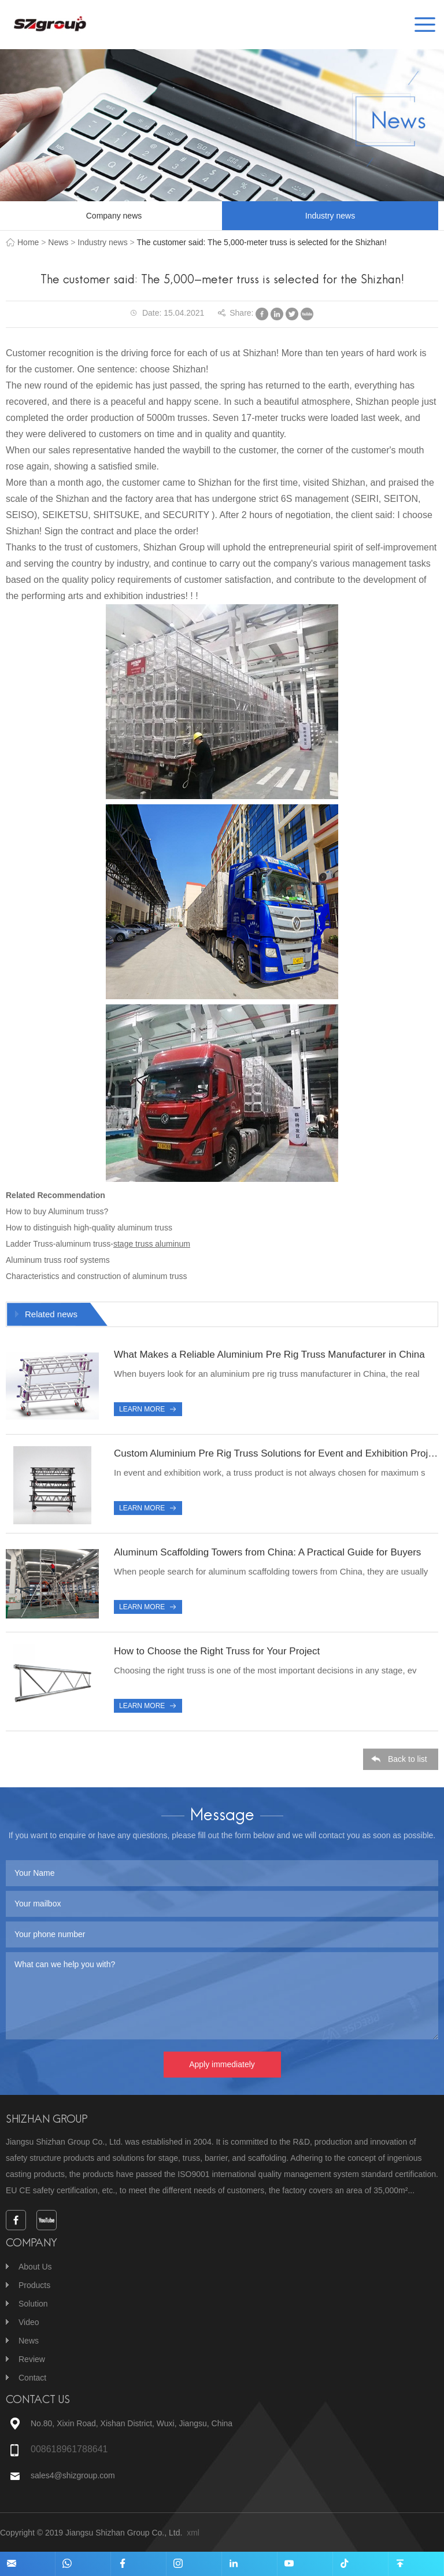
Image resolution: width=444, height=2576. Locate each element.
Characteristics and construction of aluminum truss (96, 1276)
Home (28, 242)
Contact (32, 2377)
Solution (33, 2303)
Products (34, 2285)
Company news (114, 215)
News (58, 242)
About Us (35, 2266)
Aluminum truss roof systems (58, 1260)
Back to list (407, 1759)
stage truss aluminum (151, 1243)
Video (28, 2322)
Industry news (330, 215)
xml (193, 2532)
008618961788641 (69, 2449)
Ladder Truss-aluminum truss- (59, 1243)
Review (31, 2359)
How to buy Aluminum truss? (57, 1211)
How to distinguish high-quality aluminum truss (89, 1227)
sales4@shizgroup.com (74, 2475)
